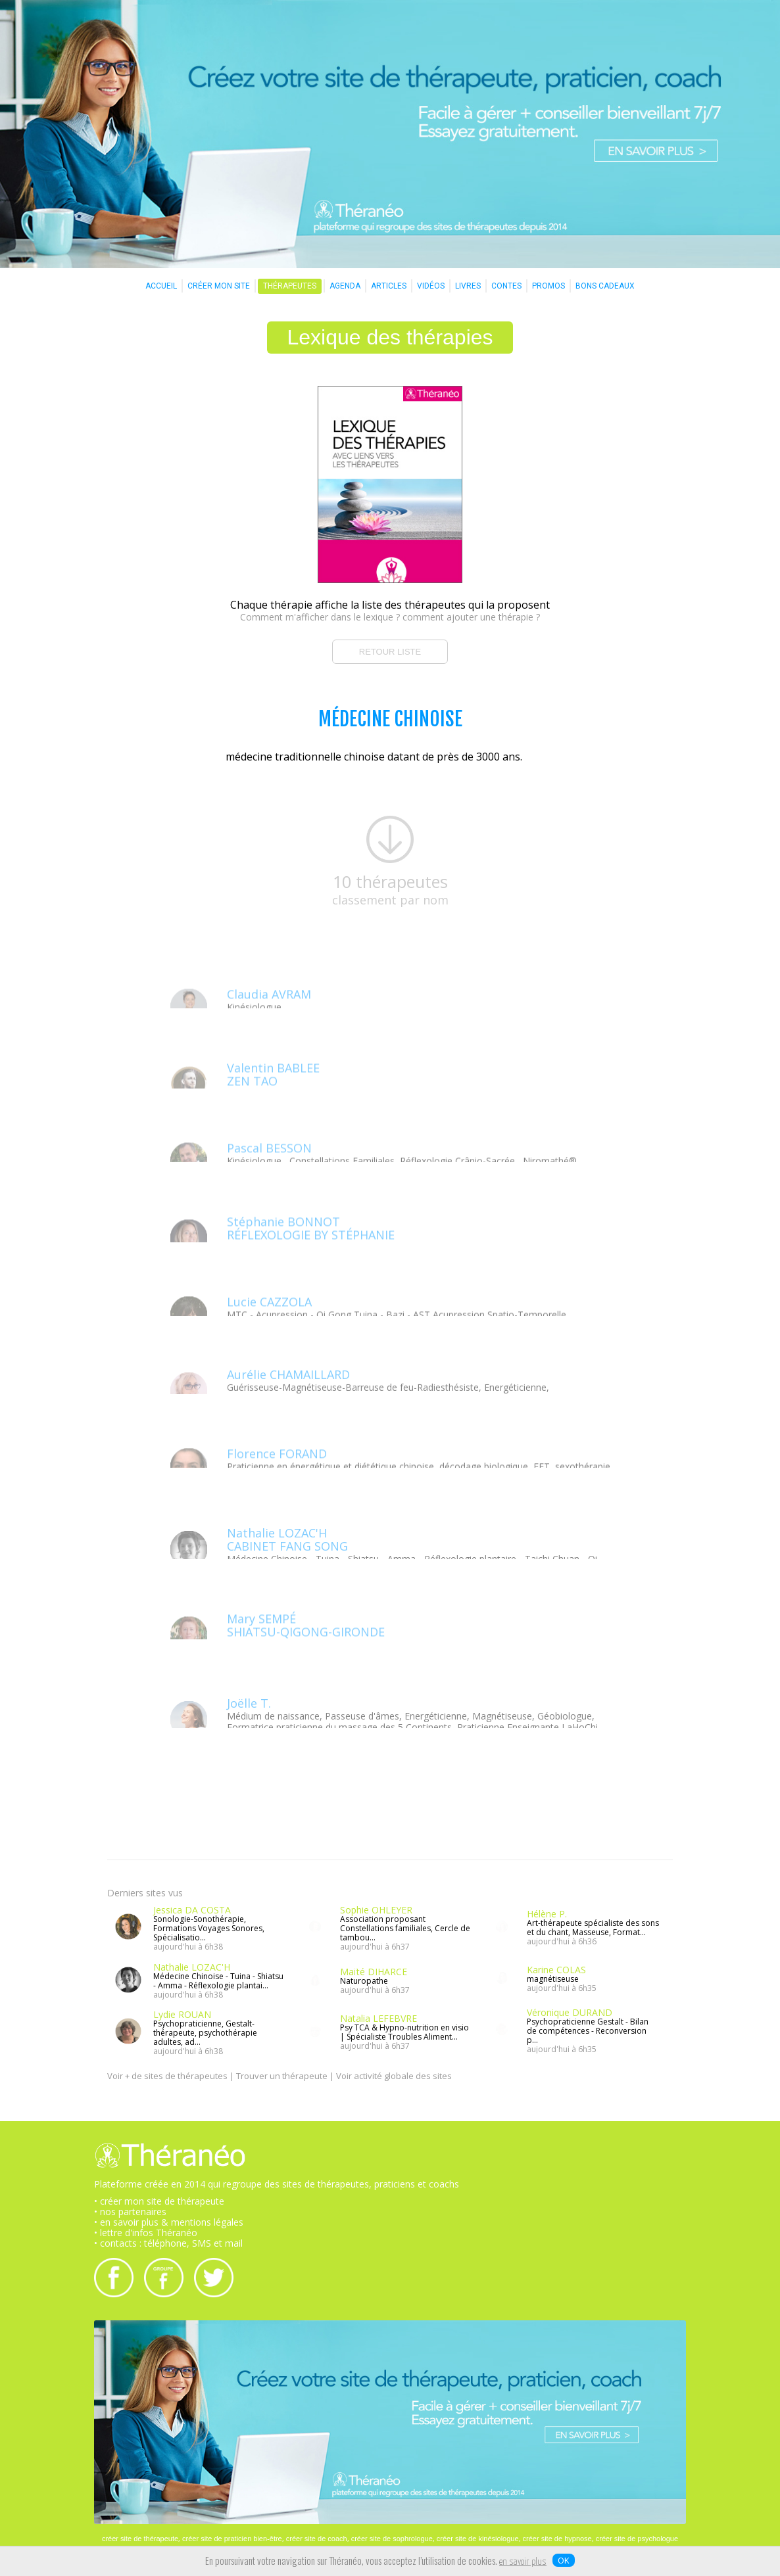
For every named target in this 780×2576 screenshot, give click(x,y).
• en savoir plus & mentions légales (168, 2222)
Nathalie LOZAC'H (191, 1967)
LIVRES (468, 286)
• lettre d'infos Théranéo (145, 2232)
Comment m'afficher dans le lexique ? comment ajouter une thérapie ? (390, 617)
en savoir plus (523, 2562)
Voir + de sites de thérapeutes (167, 2076)
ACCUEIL (161, 286)
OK (564, 2560)
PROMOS (548, 286)
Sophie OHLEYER (376, 1910)
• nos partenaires (130, 2211)
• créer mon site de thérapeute (159, 2201)
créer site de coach (316, 2538)
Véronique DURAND (569, 2012)
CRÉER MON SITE (218, 286)
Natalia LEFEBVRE (378, 2018)
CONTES (506, 286)
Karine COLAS (556, 1969)
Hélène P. (547, 1914)
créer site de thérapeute (140, 2538)
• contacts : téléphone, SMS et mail (168, 2243)
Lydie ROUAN (182, 2014)
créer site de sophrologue (392, 2538)
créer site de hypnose (557, 2538)
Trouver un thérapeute (282, 2076)
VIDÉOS (431, 286)
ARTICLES (388, 286)
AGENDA (344, 286)
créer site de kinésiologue (478, 2538)
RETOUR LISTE (390, 652)
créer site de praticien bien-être (232, 2538)
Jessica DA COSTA (192, 1910)
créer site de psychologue (637, 2538)
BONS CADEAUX (605, 286)
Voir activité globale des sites (394, 2076)
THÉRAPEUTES (289, 286)
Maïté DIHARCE (373, 1971)
